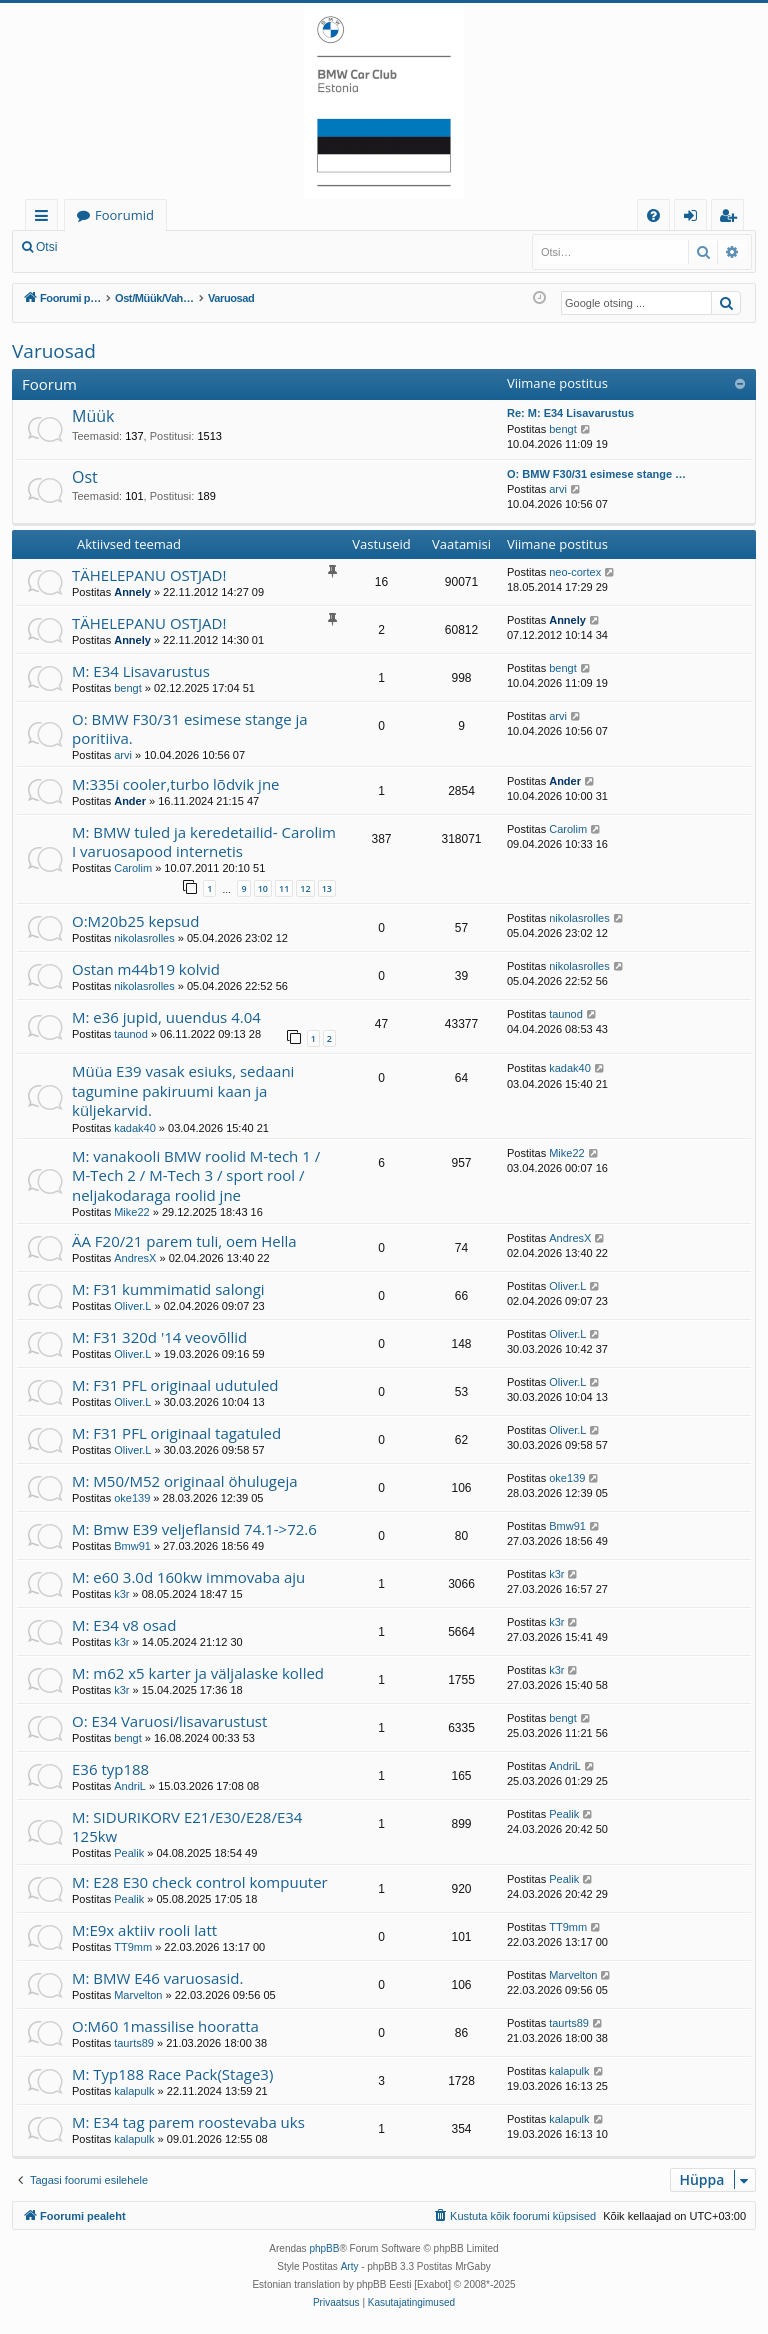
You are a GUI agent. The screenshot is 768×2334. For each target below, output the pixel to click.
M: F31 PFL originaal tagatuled (176, 1433)
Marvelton (138, 1995)
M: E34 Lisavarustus (141, 671)
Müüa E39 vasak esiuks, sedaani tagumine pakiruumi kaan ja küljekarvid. (183, 1090)
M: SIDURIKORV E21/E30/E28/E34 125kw (187, 1826)
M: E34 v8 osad (124, 1625)
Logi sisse (113, 247)
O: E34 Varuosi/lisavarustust (169, 1721)
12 (305, 888)
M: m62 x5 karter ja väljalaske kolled (198, 1673)
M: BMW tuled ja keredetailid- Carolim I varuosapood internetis (204, 841)
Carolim (133, 868)
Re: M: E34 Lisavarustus (570, 413)
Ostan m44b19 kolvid (146, 969)
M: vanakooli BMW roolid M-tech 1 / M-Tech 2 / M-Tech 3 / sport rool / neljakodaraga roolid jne (196, 1175)
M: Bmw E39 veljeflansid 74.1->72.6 (194, 1529)
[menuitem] (653, 215)
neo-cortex (575, 572)
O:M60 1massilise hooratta (165, 2026)
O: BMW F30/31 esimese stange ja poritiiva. (190, 728)
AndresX (135, 1258)
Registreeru (200, 247)
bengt (563, 429)
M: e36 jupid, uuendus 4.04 (166, 1017)
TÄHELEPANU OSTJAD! (149, 575)
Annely (132, 592)
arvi (558, 489)
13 (327, 888)
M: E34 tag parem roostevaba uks (188, 2122)
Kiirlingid (45, 218)
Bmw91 (132, 1546)
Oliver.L (132, 1306)
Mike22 (131, 1212)
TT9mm (133, 1947)
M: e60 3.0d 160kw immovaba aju (188, 1577)
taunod (131, 1034)
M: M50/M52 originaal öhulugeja (185, 1481)
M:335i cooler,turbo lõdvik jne (176, 784)
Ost (85, 477)
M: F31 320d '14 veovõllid (159, 1337)
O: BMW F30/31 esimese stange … (596, 474)
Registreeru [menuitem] (732, 218)
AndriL (130, 1786)
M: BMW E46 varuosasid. (157, 1978)
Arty (350, 2266)
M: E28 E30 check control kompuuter (200, 1882)
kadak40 (135, 1128)
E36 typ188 (110, 1769)
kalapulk (134, 2091)
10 (263, 888)
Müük (93, 416)
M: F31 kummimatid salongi (168, 1289)
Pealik (129, 1853)
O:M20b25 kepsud (136, 921)
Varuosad (54, 351)
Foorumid (124, 215)
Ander (130, 801)
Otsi (46, 247)
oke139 (132, 1498)
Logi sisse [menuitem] (694, 218)
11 (284, 888)
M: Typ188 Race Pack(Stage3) (172, 2074)
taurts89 (134, 2043)
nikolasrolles (144, 938)
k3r (121, 1594)
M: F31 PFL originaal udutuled (175, 1385)
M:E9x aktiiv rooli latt (144, 1930)
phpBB (324, 2248)
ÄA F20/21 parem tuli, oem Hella (184, 1241)
